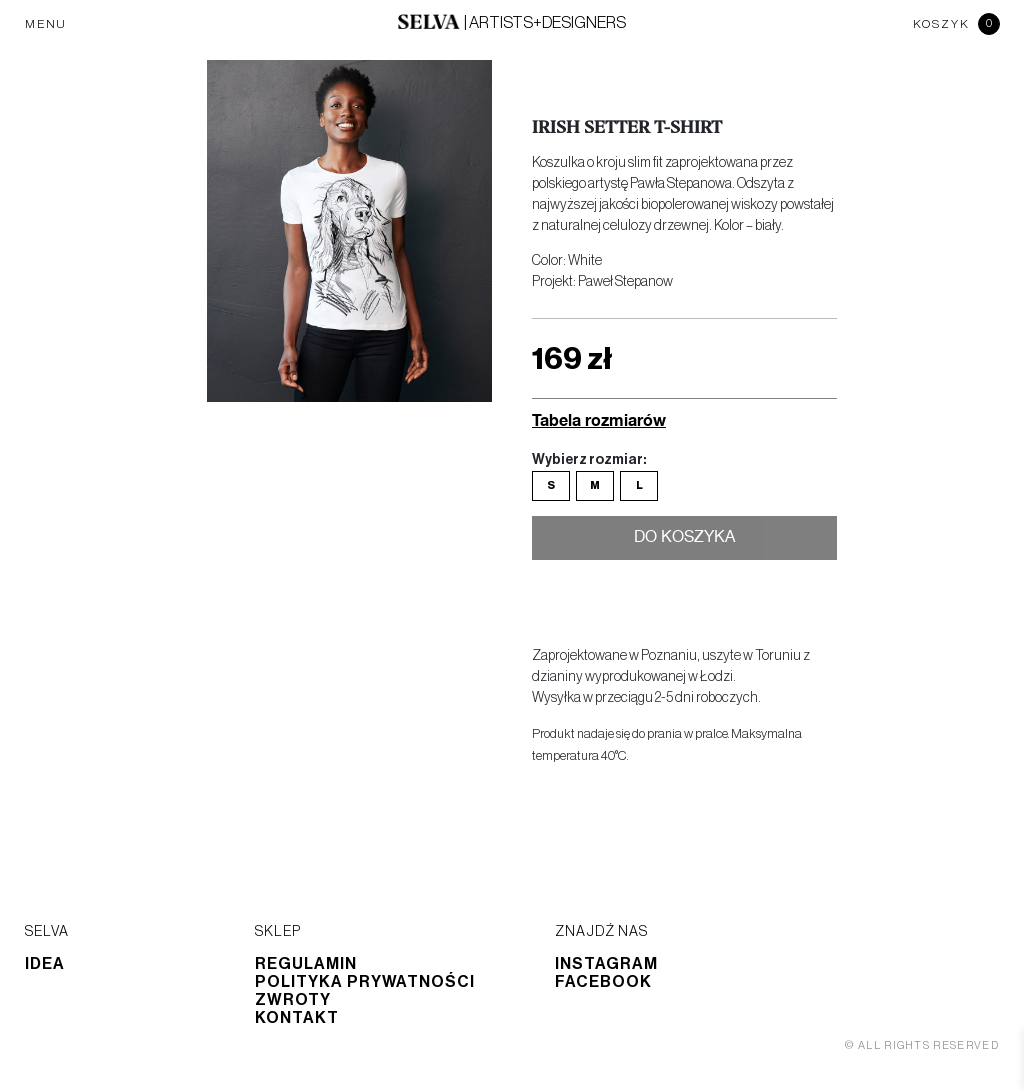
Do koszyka (684, 539)
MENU (46, 24)
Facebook (603, 982)
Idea (45, 964)
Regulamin (306, 964)
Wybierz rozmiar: (589, 460)
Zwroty (293, 1000)
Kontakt (297, 1018)
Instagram (606, 964)
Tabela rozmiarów (599, 419)
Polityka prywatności (365, 982)
